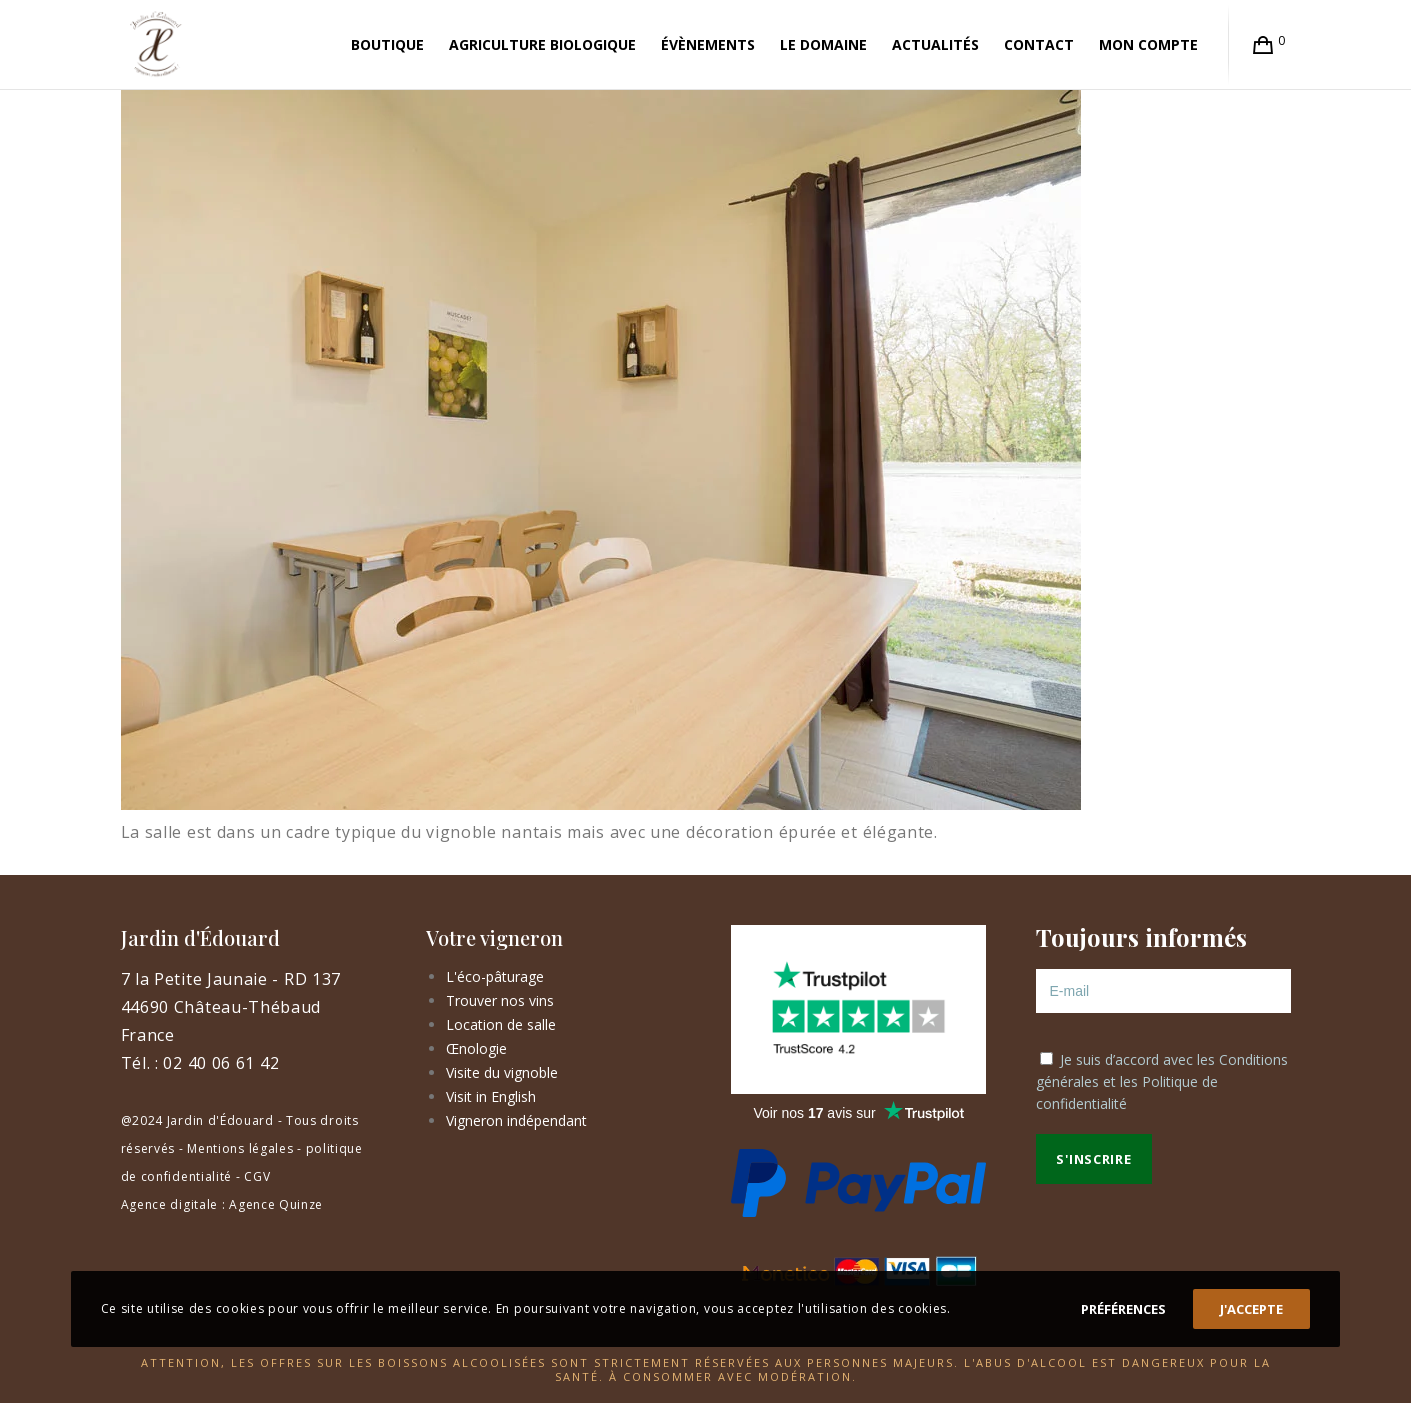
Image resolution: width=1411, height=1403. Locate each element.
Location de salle (501, 1024)
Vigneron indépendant (516, 1120)
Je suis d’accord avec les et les (1162, 1081)
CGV (257, 1176)
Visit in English (491, 1096)
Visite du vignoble (502, 1072)
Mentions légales (240, 1148)
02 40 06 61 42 (221, 1063)
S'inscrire (1093, 1159)
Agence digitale (170, 1204)
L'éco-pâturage (495, 976)
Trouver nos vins (500, 1000)
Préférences (1123, 1309)
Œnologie (476, 1048)
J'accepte (1251, 1309)
